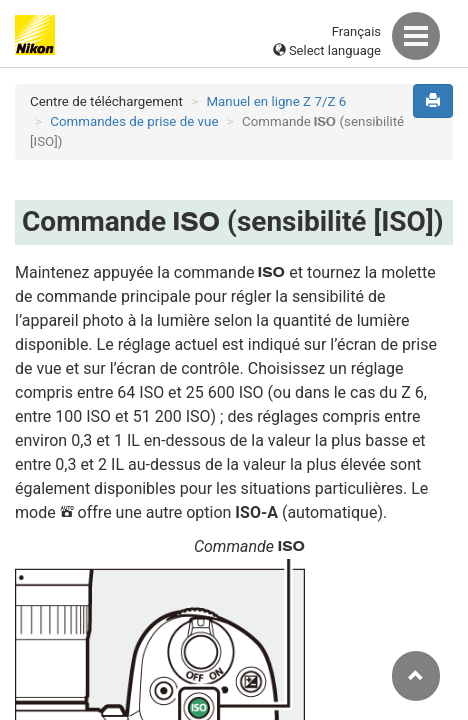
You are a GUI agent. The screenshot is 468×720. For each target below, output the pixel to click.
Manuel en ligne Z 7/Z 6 (276, 101)
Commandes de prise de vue (134, 121)
